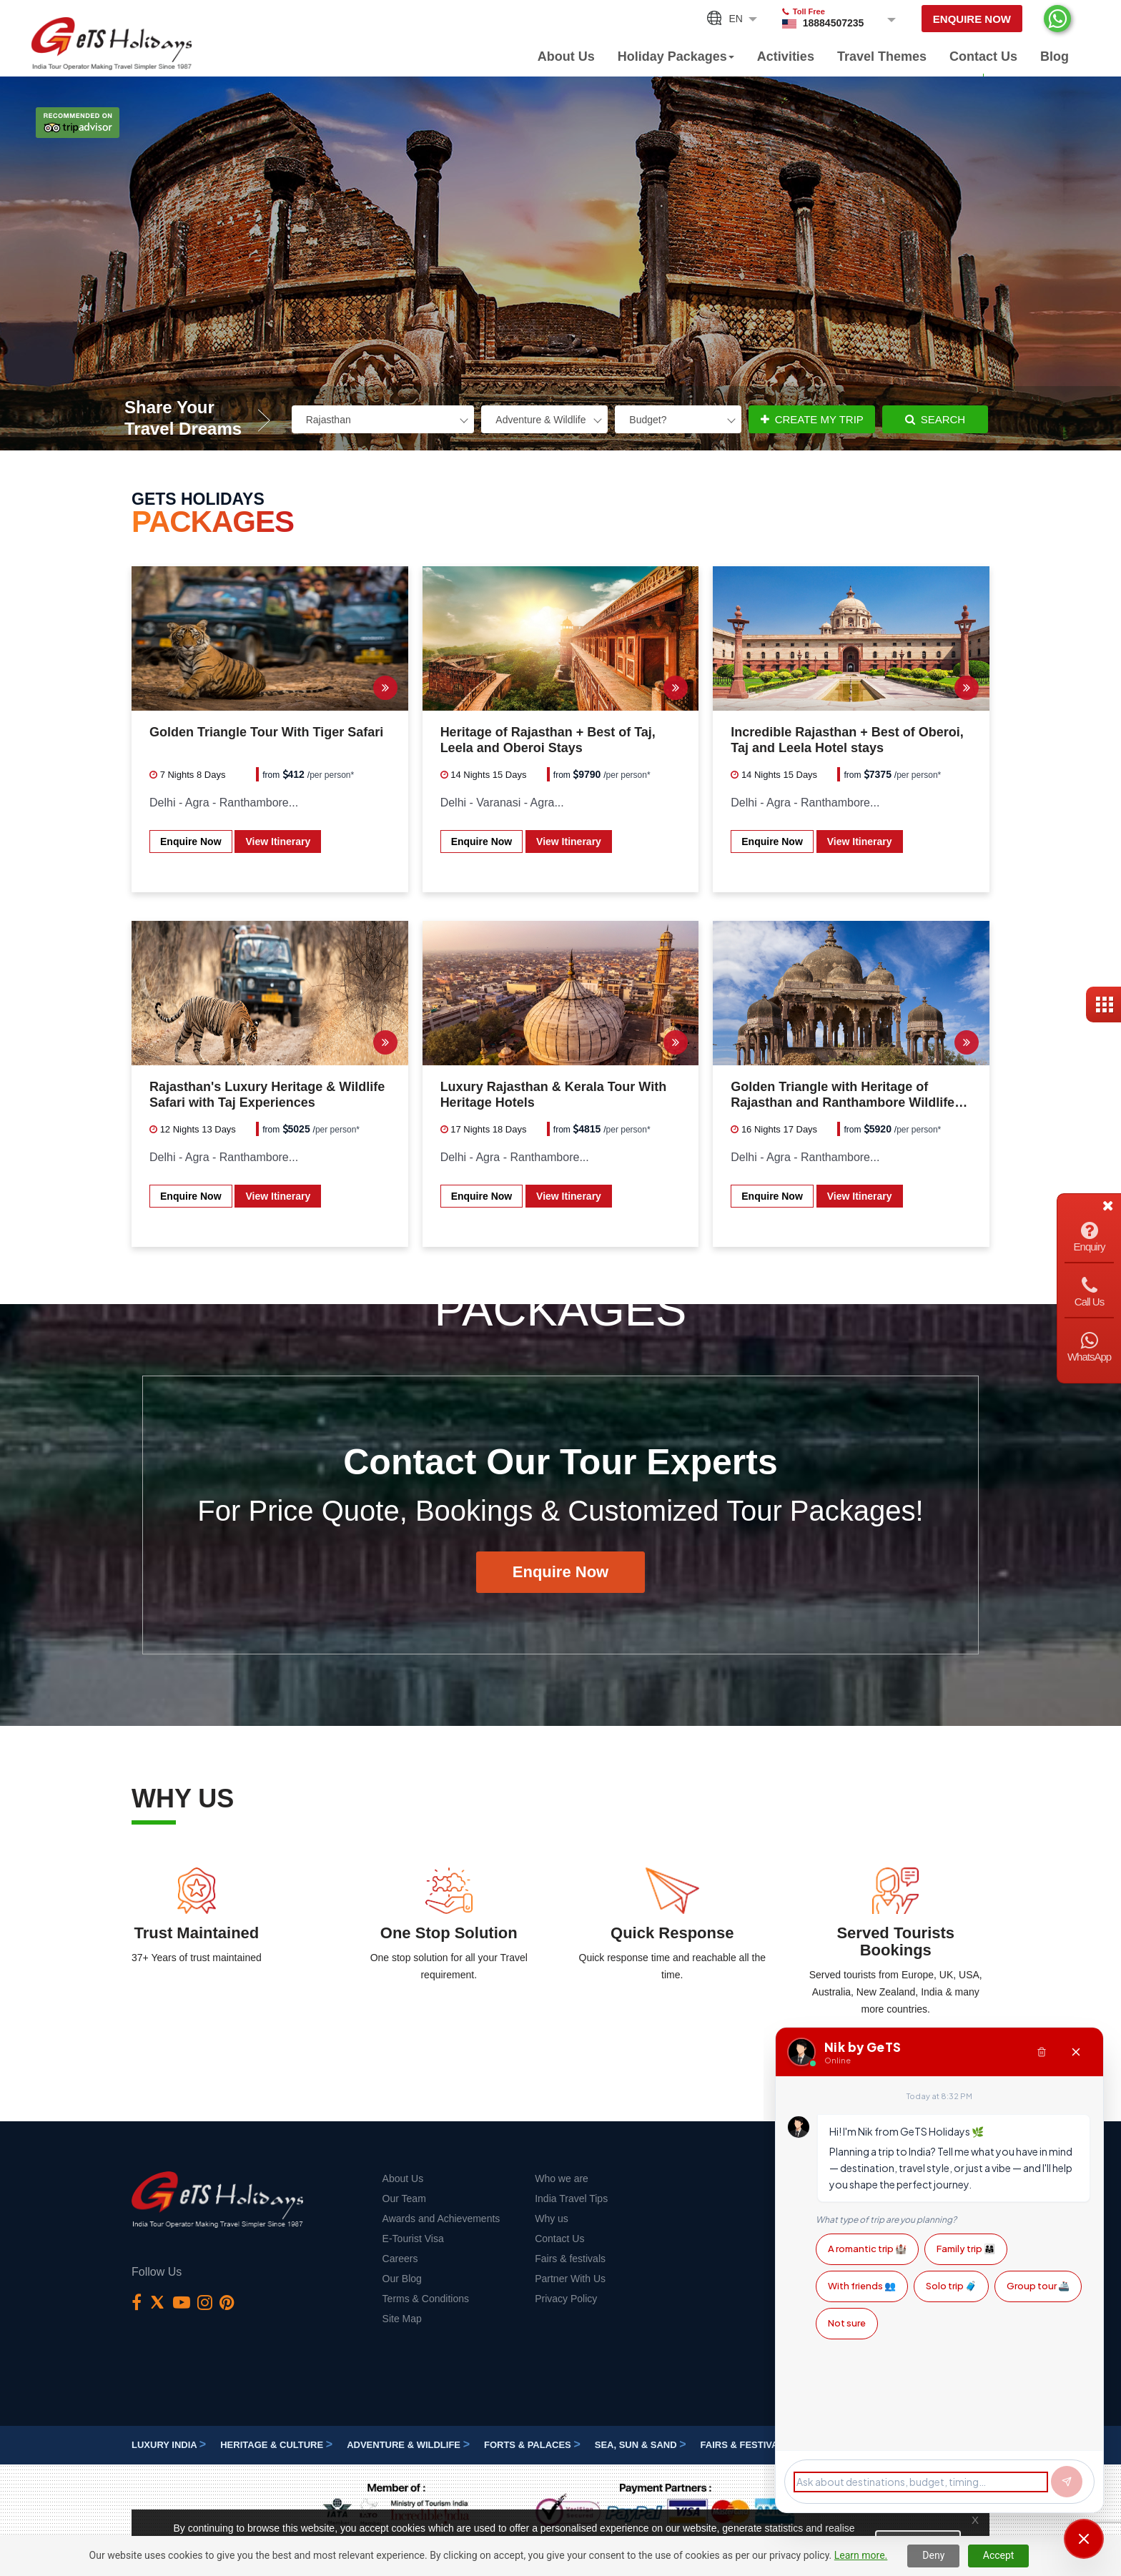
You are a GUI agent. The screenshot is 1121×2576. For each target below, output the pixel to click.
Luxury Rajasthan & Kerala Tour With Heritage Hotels (553, 1095)
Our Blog (402, 2278)
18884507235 (833, 23)
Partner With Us (570, 2278)
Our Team (404, 2198)
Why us (551, 2218)
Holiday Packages (676, 56)
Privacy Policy (566, 2298)
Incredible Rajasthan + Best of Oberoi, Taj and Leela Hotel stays (847, 740)
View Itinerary (277, 841)
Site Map (402, 2318)
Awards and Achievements (441, 2218)
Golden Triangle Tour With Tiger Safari (266, 732)
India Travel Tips (571, 2198)
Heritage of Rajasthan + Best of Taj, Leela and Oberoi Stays (548, 740)
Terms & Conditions (425, 2298)
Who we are (561, 2178)
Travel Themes (882, 56)
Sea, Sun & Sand (640, 2444)
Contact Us (983, 56)
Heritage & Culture (276, 2444)
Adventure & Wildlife (408, 2444)
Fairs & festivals (570, 2258)
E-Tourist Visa (413, 2238)
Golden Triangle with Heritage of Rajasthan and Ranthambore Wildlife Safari (842, 1095)
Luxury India (169, 2444)
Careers (400, 2258)
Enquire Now (972, 19)
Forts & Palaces (532, 2444)
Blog (1054, 56)
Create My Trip (812, 419)
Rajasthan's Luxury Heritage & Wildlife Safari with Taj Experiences (267, 1095)
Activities (785, 56)
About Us (566, 56)
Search (935, 419)
